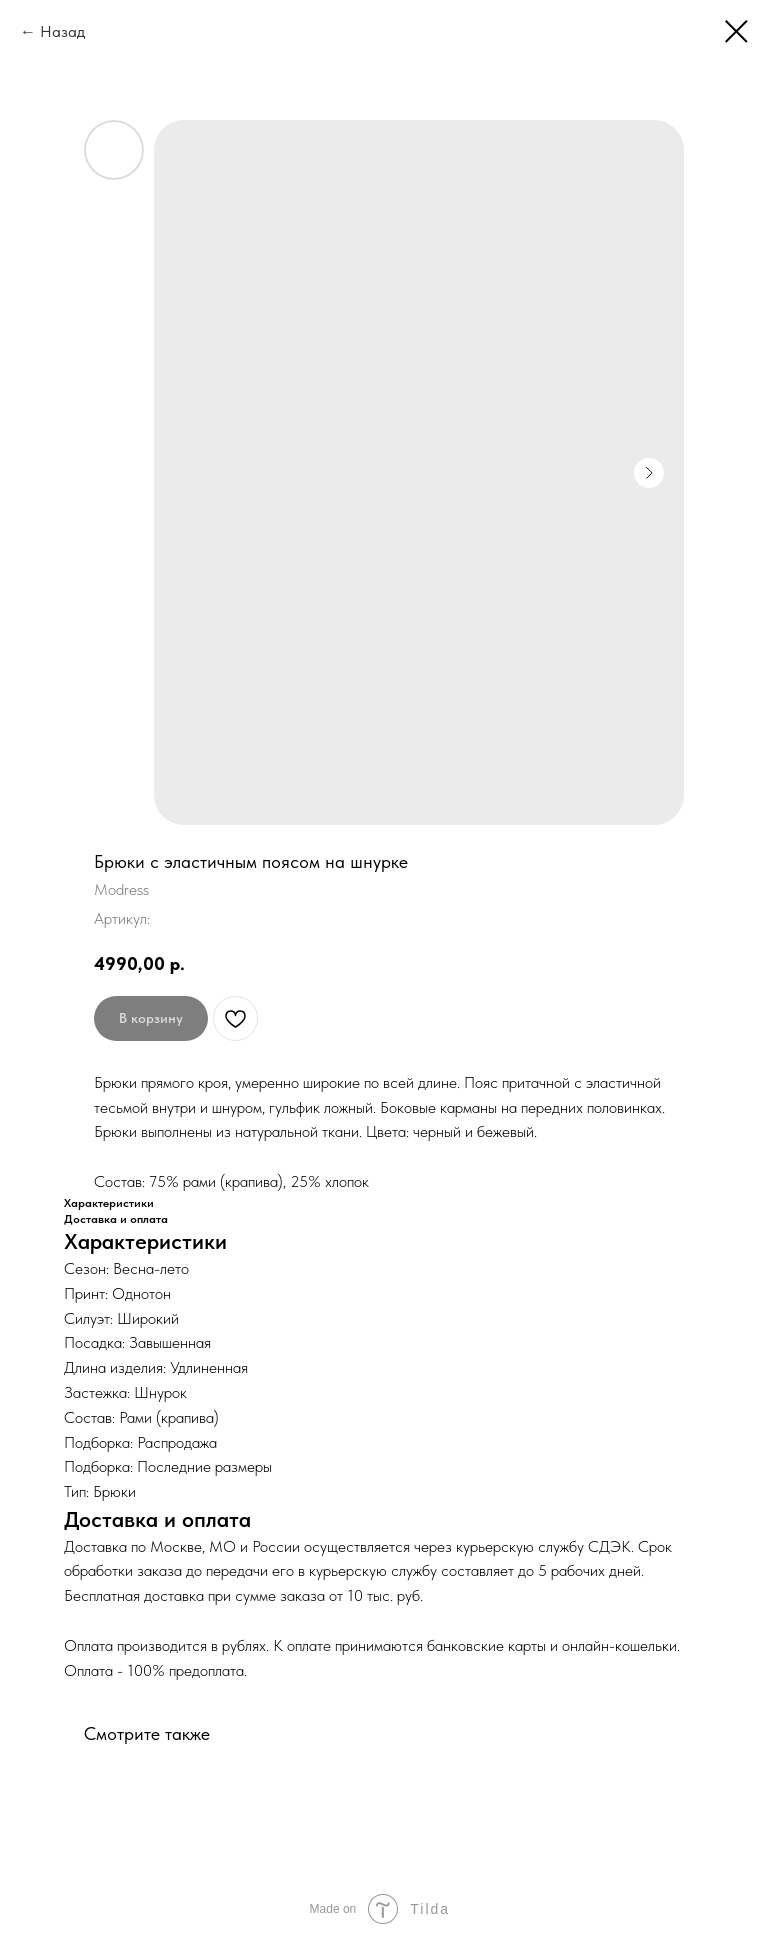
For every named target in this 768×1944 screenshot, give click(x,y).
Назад (62, 31)
